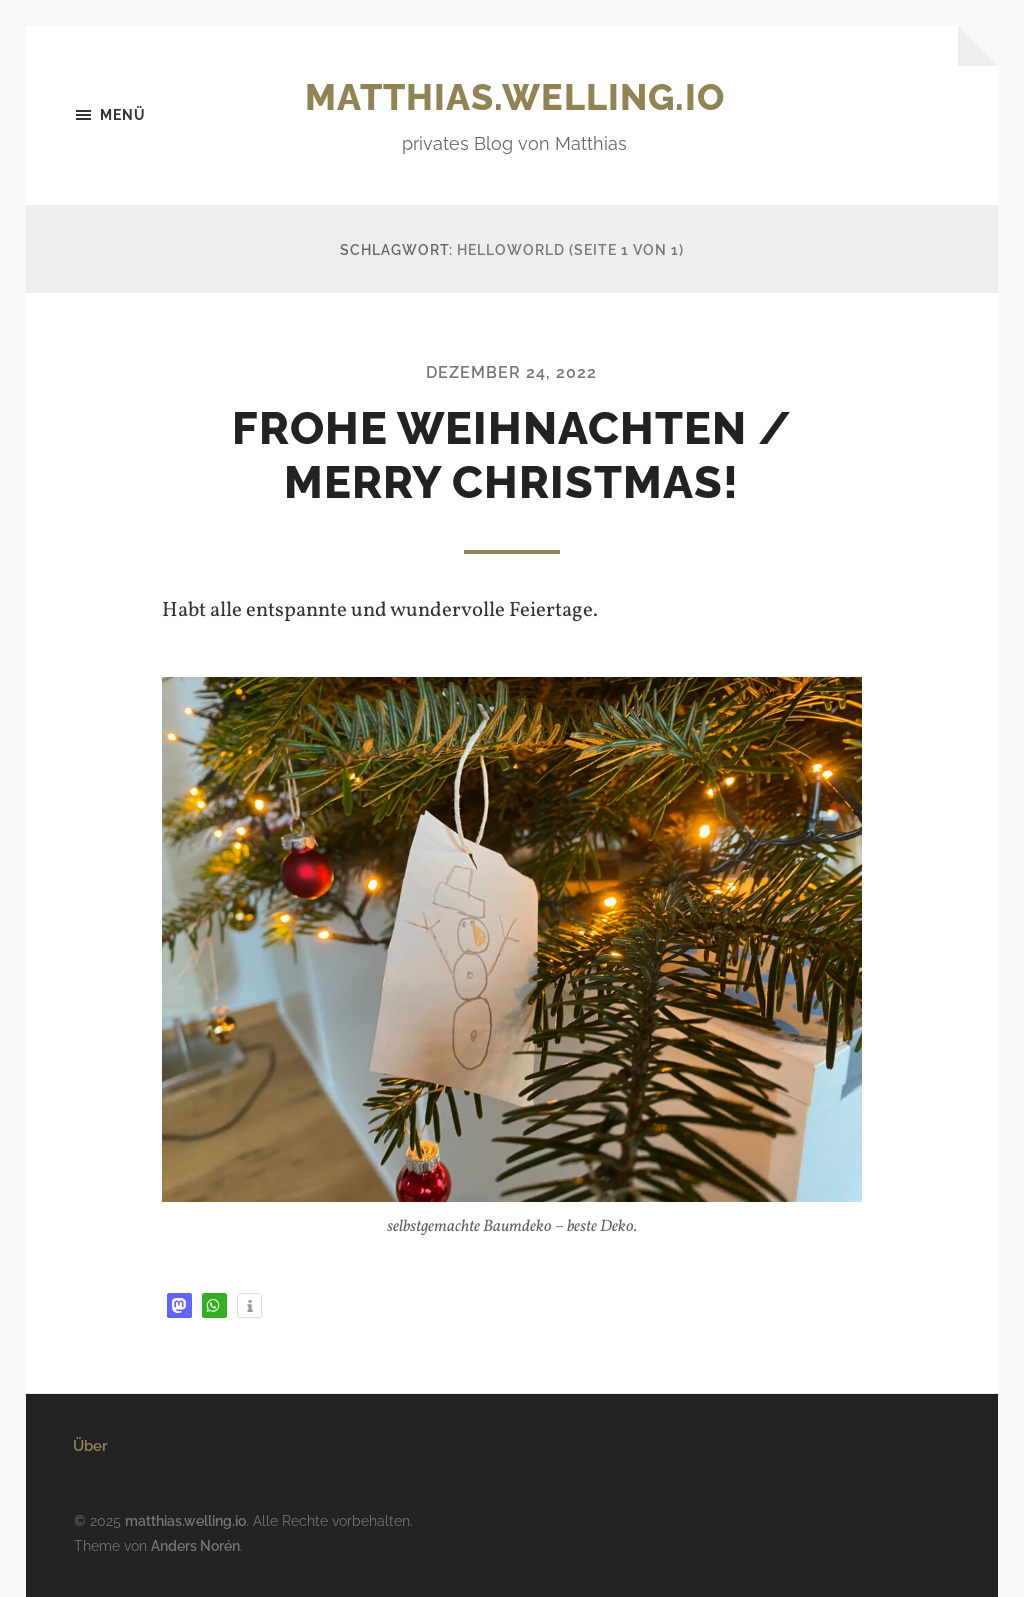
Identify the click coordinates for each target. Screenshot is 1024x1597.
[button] (179, 1305)
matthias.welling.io (515, 97)
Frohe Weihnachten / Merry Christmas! (512, 455)
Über (90, 1446)
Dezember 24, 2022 (511, 372)
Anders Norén (195, 1545)
